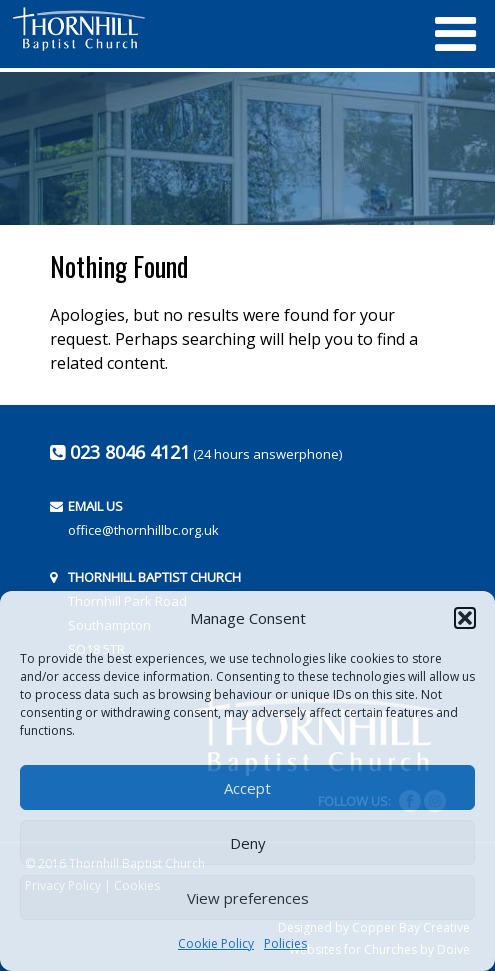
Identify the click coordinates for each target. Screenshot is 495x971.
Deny (248, 843)
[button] (465, 618)
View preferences (248, 898)
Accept (247, 788)
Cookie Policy (216, 943)
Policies (285, 943)
